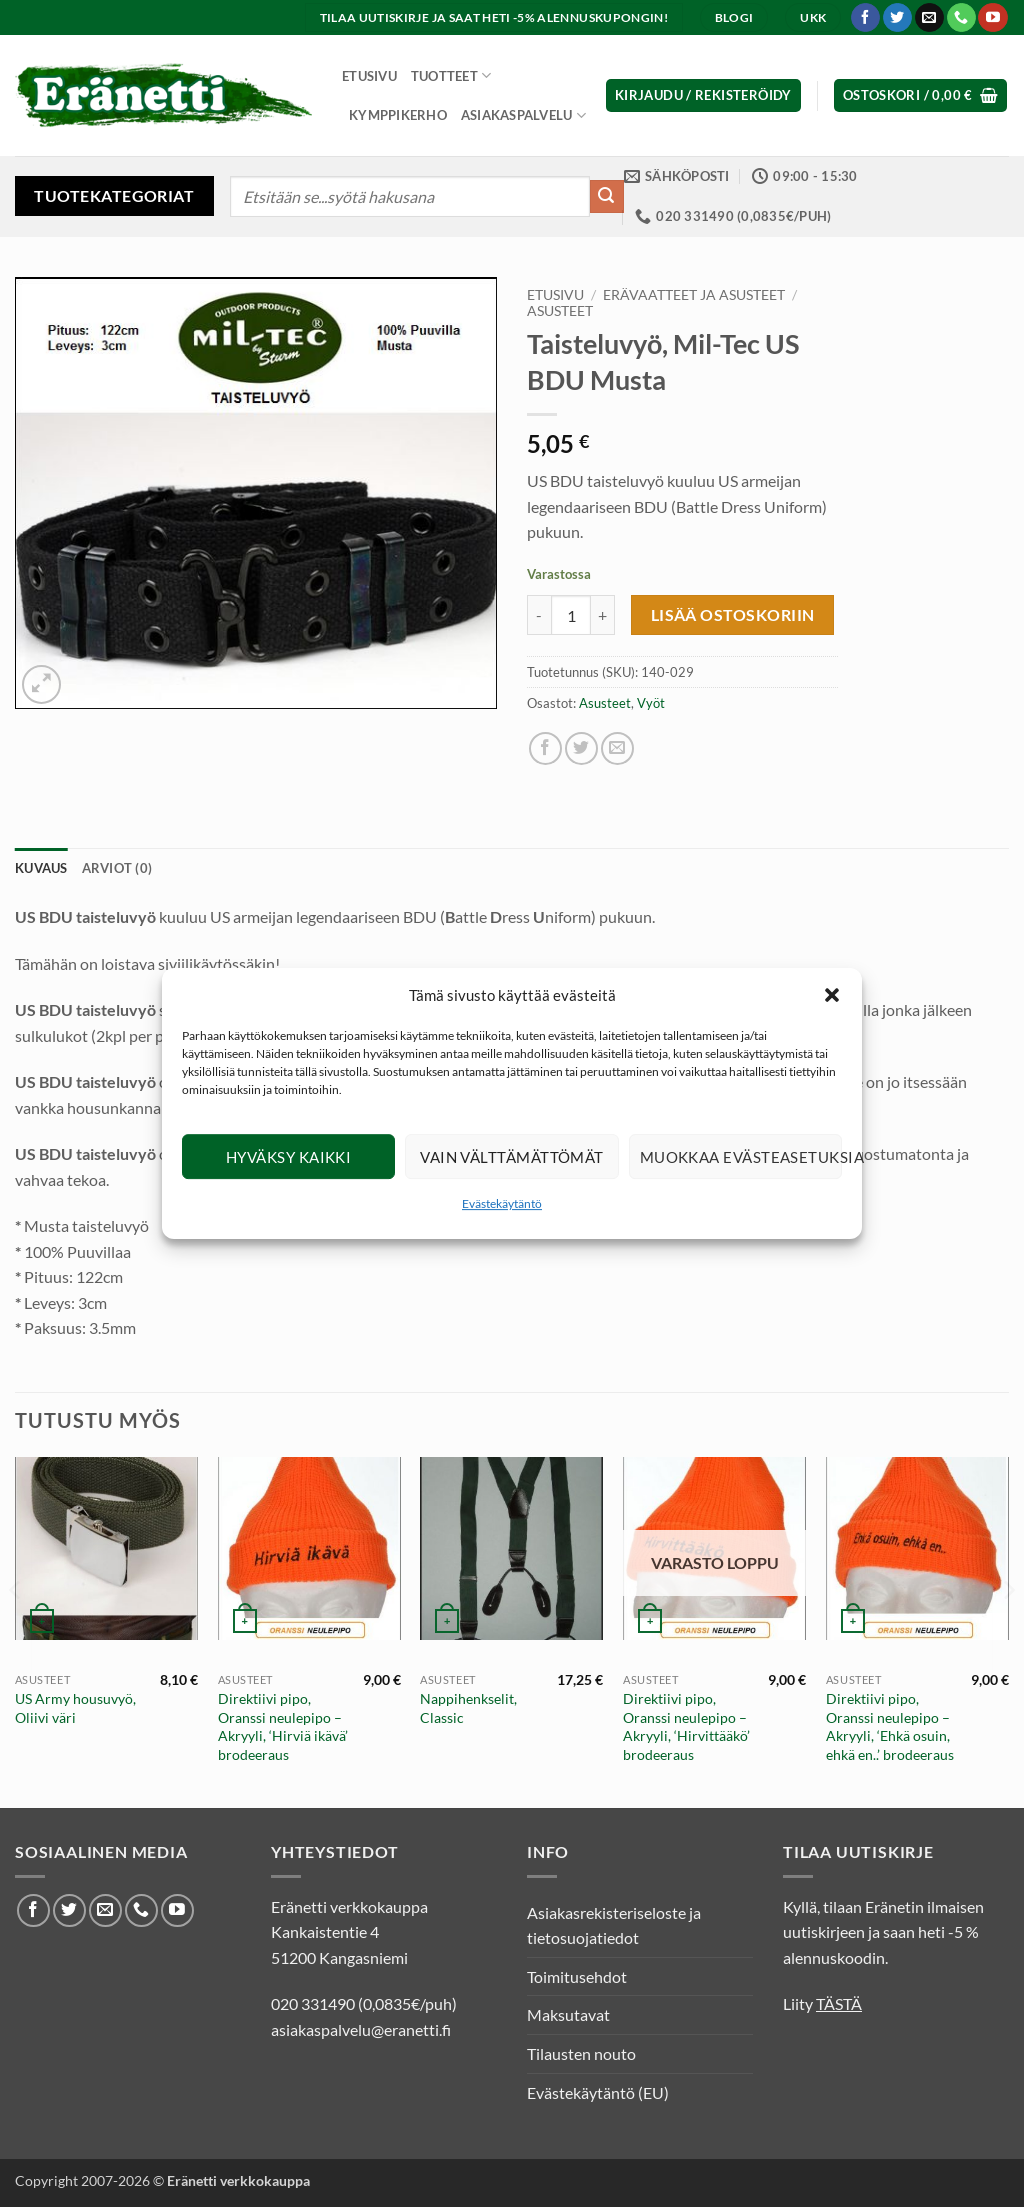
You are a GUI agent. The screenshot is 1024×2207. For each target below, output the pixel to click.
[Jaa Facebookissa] (545, 748)
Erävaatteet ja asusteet (694, 295)
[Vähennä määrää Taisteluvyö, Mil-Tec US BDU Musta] (539, 615)
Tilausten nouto (581, 2053)
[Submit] (607, 197)
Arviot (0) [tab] (117, 868)
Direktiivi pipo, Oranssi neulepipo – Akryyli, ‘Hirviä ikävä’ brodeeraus (283, 1726)
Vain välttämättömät (512, 1157)
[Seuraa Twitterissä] (897, 18)
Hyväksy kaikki (288, 1157)
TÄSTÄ (839, 2003)
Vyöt (651, 703)
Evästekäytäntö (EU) (598, 2092)
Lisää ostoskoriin (733, 615)
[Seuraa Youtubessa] (992, 18)
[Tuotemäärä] (571, 615)
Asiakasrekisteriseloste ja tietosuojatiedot (614, 1925)
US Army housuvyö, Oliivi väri (75, 1708)
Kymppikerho (398, 115)
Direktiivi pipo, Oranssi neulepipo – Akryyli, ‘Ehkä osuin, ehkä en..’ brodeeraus (890, 1726)
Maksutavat (568, 2014)
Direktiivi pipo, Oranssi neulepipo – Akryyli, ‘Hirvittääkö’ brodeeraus (686, 1726)
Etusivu (369, 76)
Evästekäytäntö (502, 1203)
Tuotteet (451, 75)
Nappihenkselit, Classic (468, 1708)
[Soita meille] (961, 18)
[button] (832, 995)
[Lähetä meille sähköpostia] (929, 18)
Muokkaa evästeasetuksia (741, 1157)
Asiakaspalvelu (523, 115)
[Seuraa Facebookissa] (865, 18)
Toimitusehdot (577, 1976)
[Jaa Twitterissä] (581, 748)
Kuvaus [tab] (41, 868)
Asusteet (560, 311)
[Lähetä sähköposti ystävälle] (617, 748)
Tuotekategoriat (114, 195)
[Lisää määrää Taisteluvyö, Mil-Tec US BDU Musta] (603, 615)
